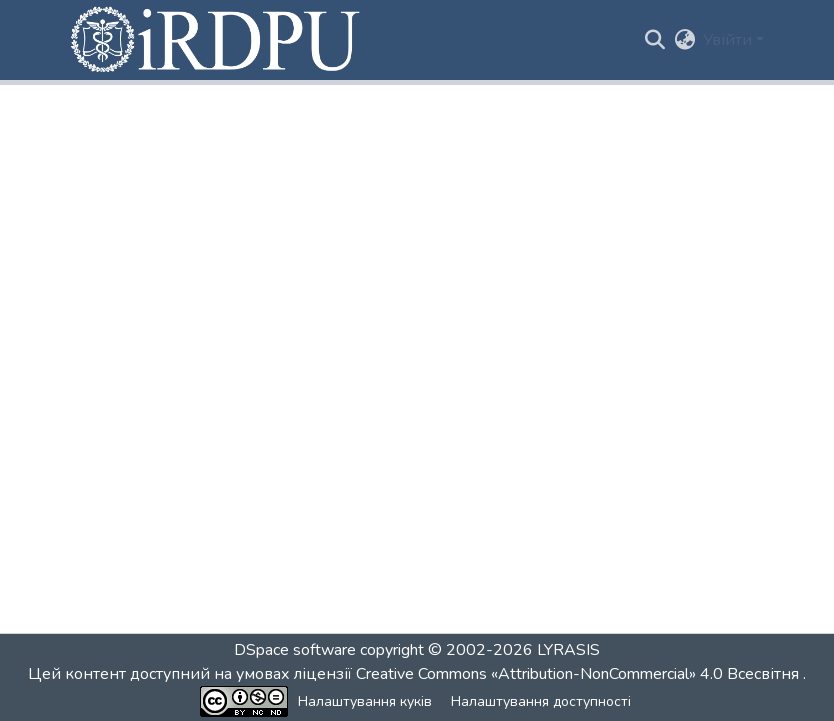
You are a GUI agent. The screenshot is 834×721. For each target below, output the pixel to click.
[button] (217, 40)
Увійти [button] (729, 40)
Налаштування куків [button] (365, 701)
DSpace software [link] (295, 650)
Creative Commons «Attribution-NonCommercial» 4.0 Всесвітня (579, 674)
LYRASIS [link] (568, 650)
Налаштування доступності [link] (541, 701)
